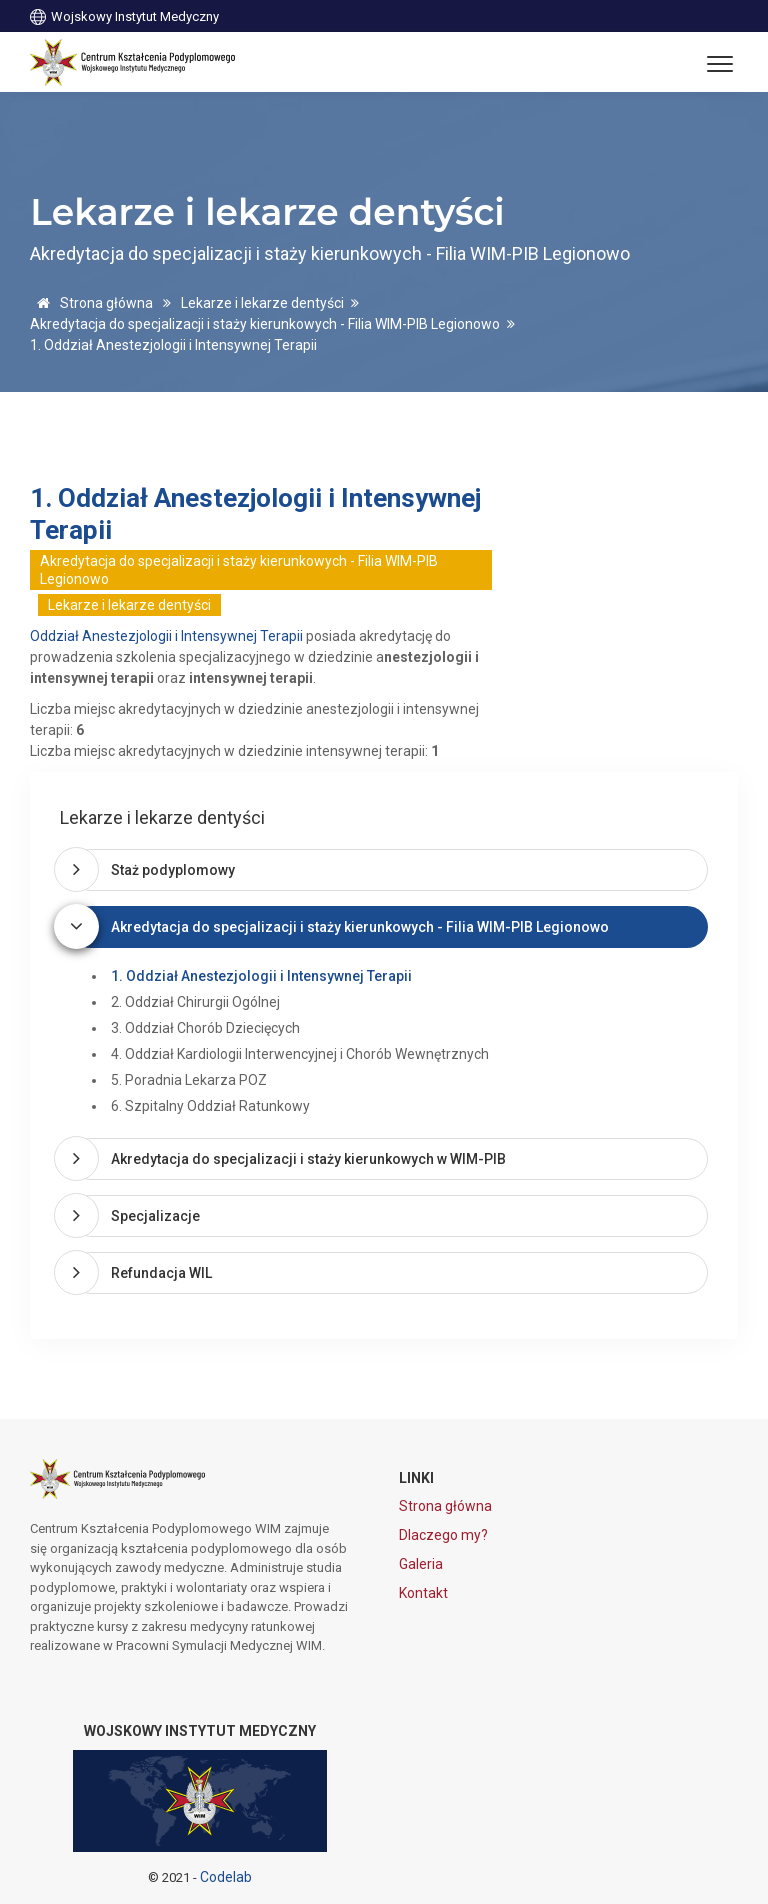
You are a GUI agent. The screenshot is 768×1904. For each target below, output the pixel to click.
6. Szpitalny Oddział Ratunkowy (210, 1106)
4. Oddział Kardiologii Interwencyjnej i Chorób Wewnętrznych (300, 1054)
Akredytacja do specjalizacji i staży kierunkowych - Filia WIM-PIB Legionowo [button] (360, 927)
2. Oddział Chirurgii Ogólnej (195, 1002)
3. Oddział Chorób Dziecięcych (205, 1028)
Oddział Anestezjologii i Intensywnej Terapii (166, 636)
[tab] (388, 870)
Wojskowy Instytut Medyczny (124, 15)
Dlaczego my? (443, 1535)
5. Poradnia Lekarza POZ (189, 1080)
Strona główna (91, 303)
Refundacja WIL (161, 1273)
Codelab (226, 1877)
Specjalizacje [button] (155, 1216)
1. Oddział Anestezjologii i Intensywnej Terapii (261, 976)
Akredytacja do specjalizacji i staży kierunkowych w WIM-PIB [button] (308, 1159)
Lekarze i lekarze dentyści (262, 303)
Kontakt (423, 1593)
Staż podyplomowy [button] (173, 870)
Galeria (421, 1564)
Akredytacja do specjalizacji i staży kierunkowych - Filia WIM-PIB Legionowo (265, 324)
